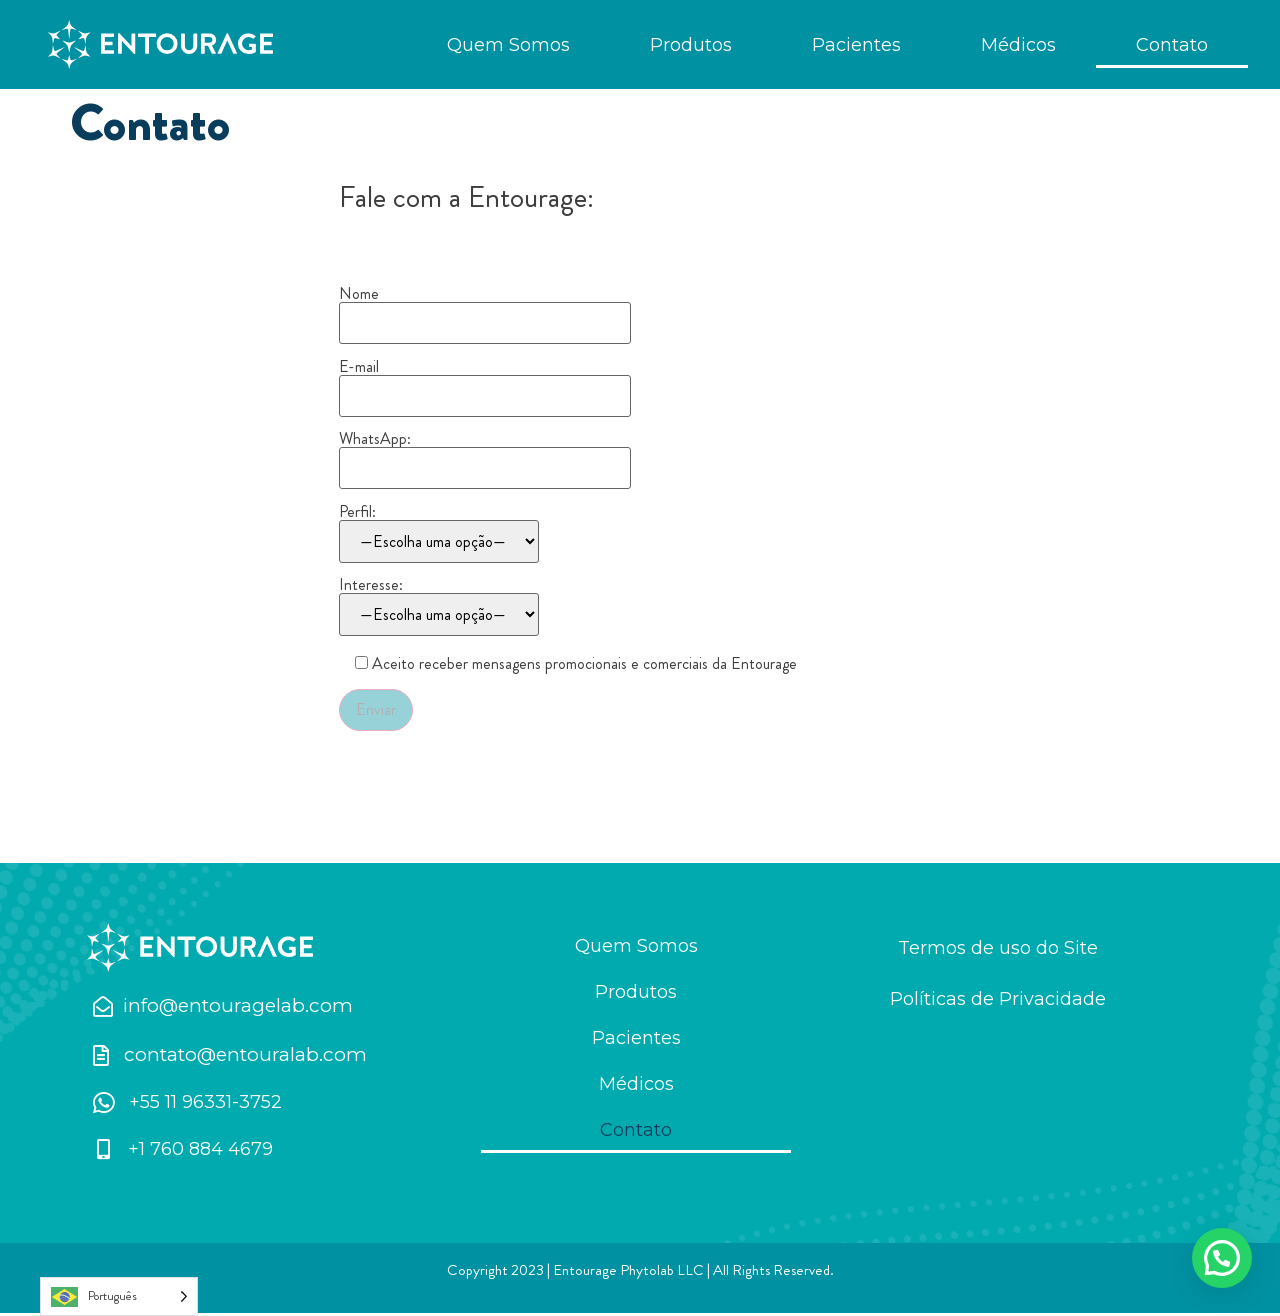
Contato (1172, 45)
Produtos (691, 45)
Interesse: (439, 609)
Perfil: (439, 536)
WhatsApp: (485, 458)
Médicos (1018, 45)
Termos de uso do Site (998, 951)
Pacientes (856, 45)
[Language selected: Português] (119, 1296)
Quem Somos (508, 45)
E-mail (485, 386)
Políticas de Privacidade (998, 1002)
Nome (485, 314)
